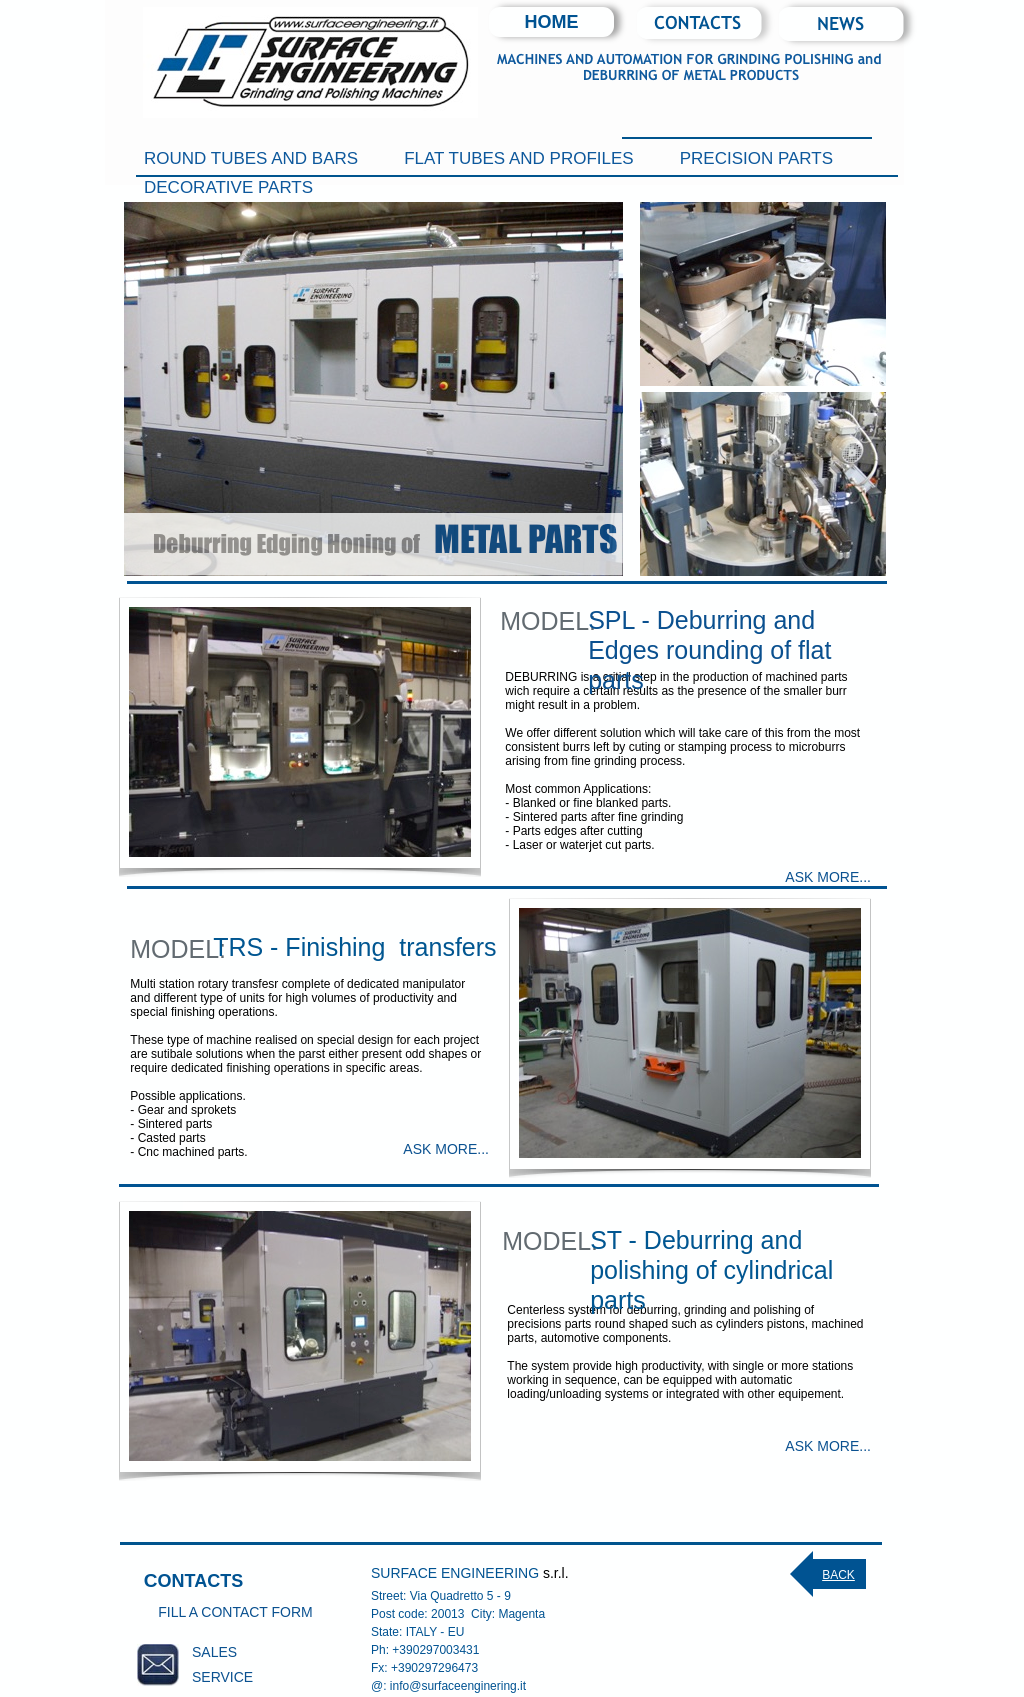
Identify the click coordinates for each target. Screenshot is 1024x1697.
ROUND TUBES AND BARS (251, 158)
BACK (838, 1575)
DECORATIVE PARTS (228, 187)
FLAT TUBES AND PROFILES (519, 158)
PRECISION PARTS (756, 158)
